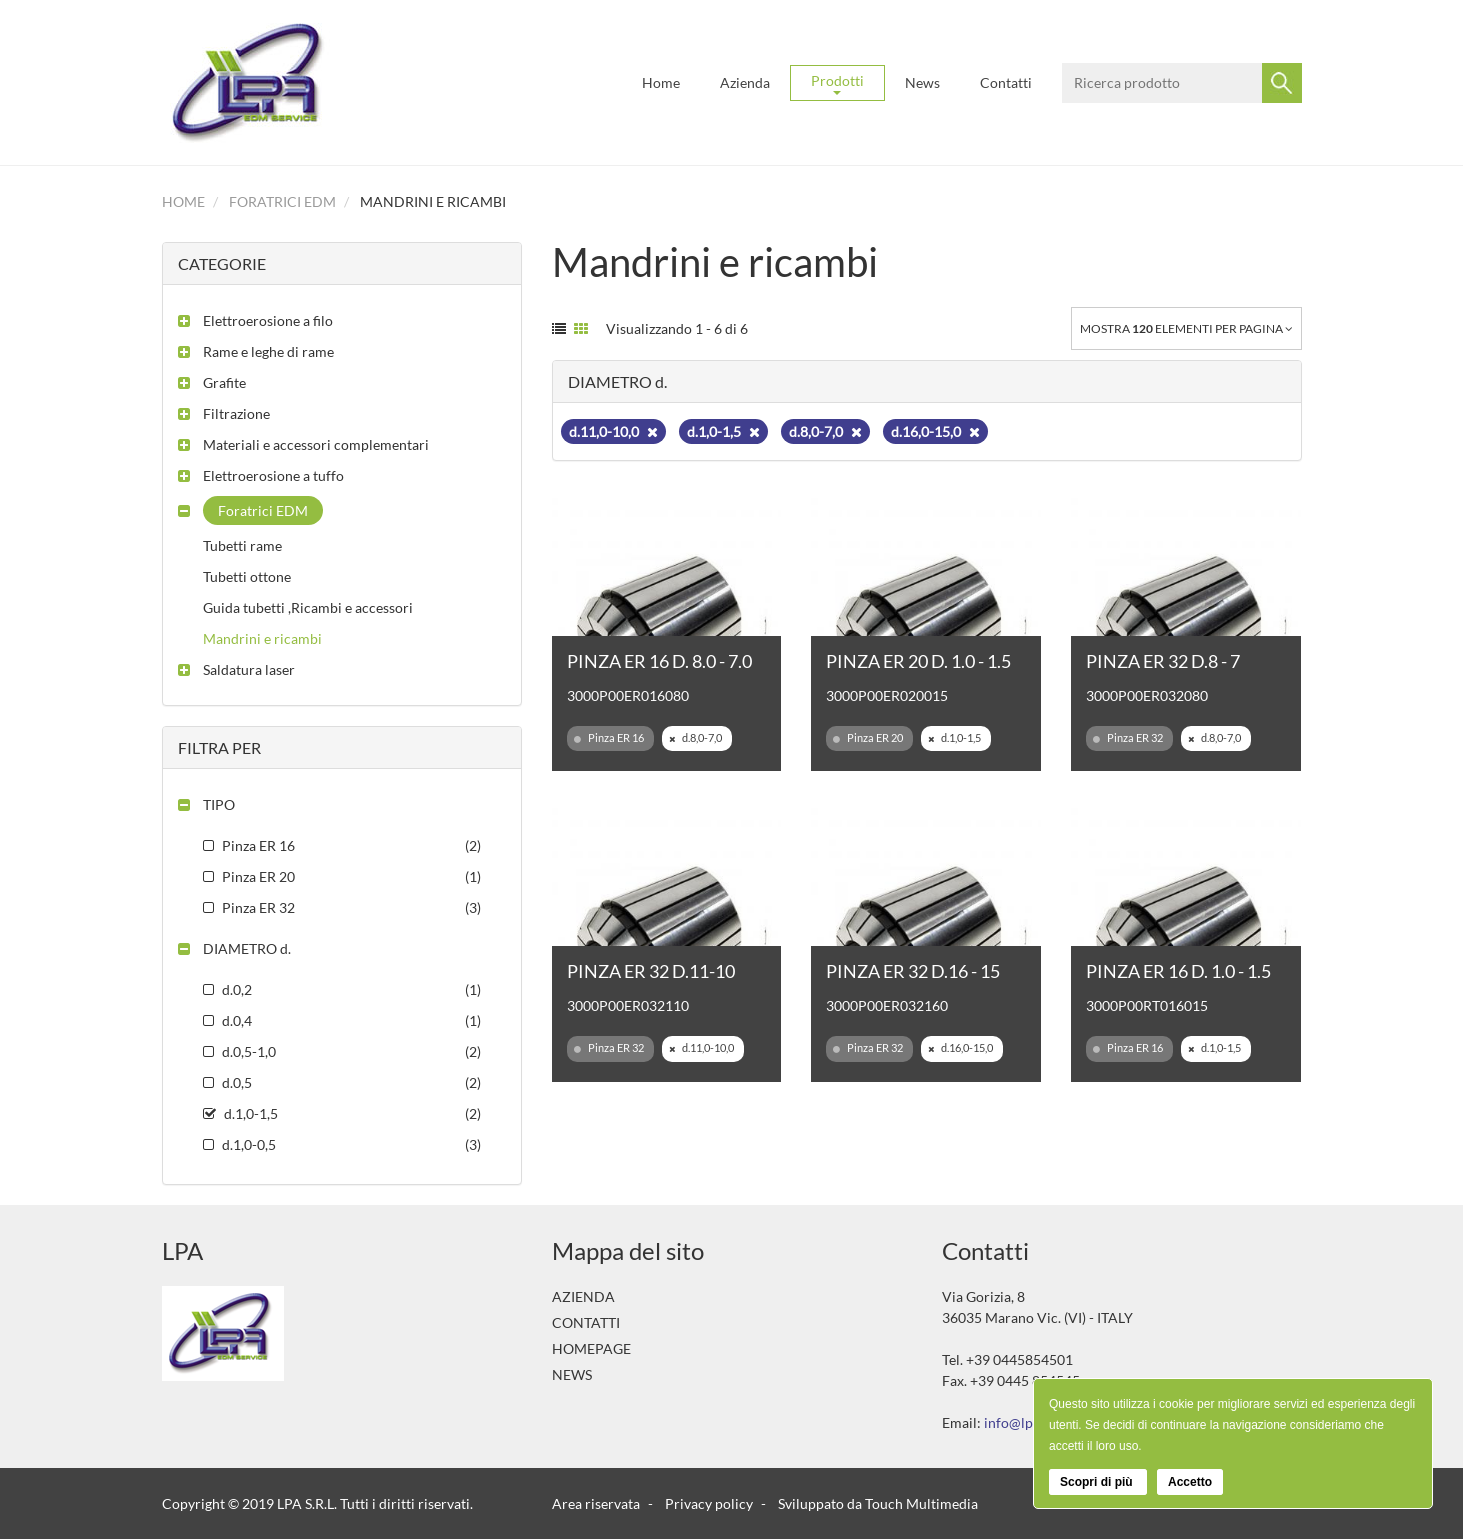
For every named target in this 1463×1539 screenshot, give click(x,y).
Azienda (745, 82)
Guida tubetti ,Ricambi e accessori (308, 607)
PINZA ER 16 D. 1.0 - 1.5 (1178, 971)
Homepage (591, 1348)
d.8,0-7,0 (825, 431)
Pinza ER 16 (609, 738)
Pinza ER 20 (868, 738)
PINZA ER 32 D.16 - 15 (913, 971)
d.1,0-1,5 (723, 431)
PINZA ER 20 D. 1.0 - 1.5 (918, 661)
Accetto (1190, 1482)
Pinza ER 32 (1128, 738)
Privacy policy (709, 1503)
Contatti (1006, 82)
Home (661, 82)
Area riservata (596, 1503)
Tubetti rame (242, 545)
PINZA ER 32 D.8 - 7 (1163, 661)
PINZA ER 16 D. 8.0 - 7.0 (659, 661)
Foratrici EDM (282, 201)
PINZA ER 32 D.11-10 (651, 971)
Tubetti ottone (247, 576)
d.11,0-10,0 (613, 431)
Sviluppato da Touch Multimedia (878, 1503)
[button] (255, 320)
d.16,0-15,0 (935, 431)
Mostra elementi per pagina (1186, 328)
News (922, 82)
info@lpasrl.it (1026, 1422)
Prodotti (837, 83)
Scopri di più (1098, 1482)
